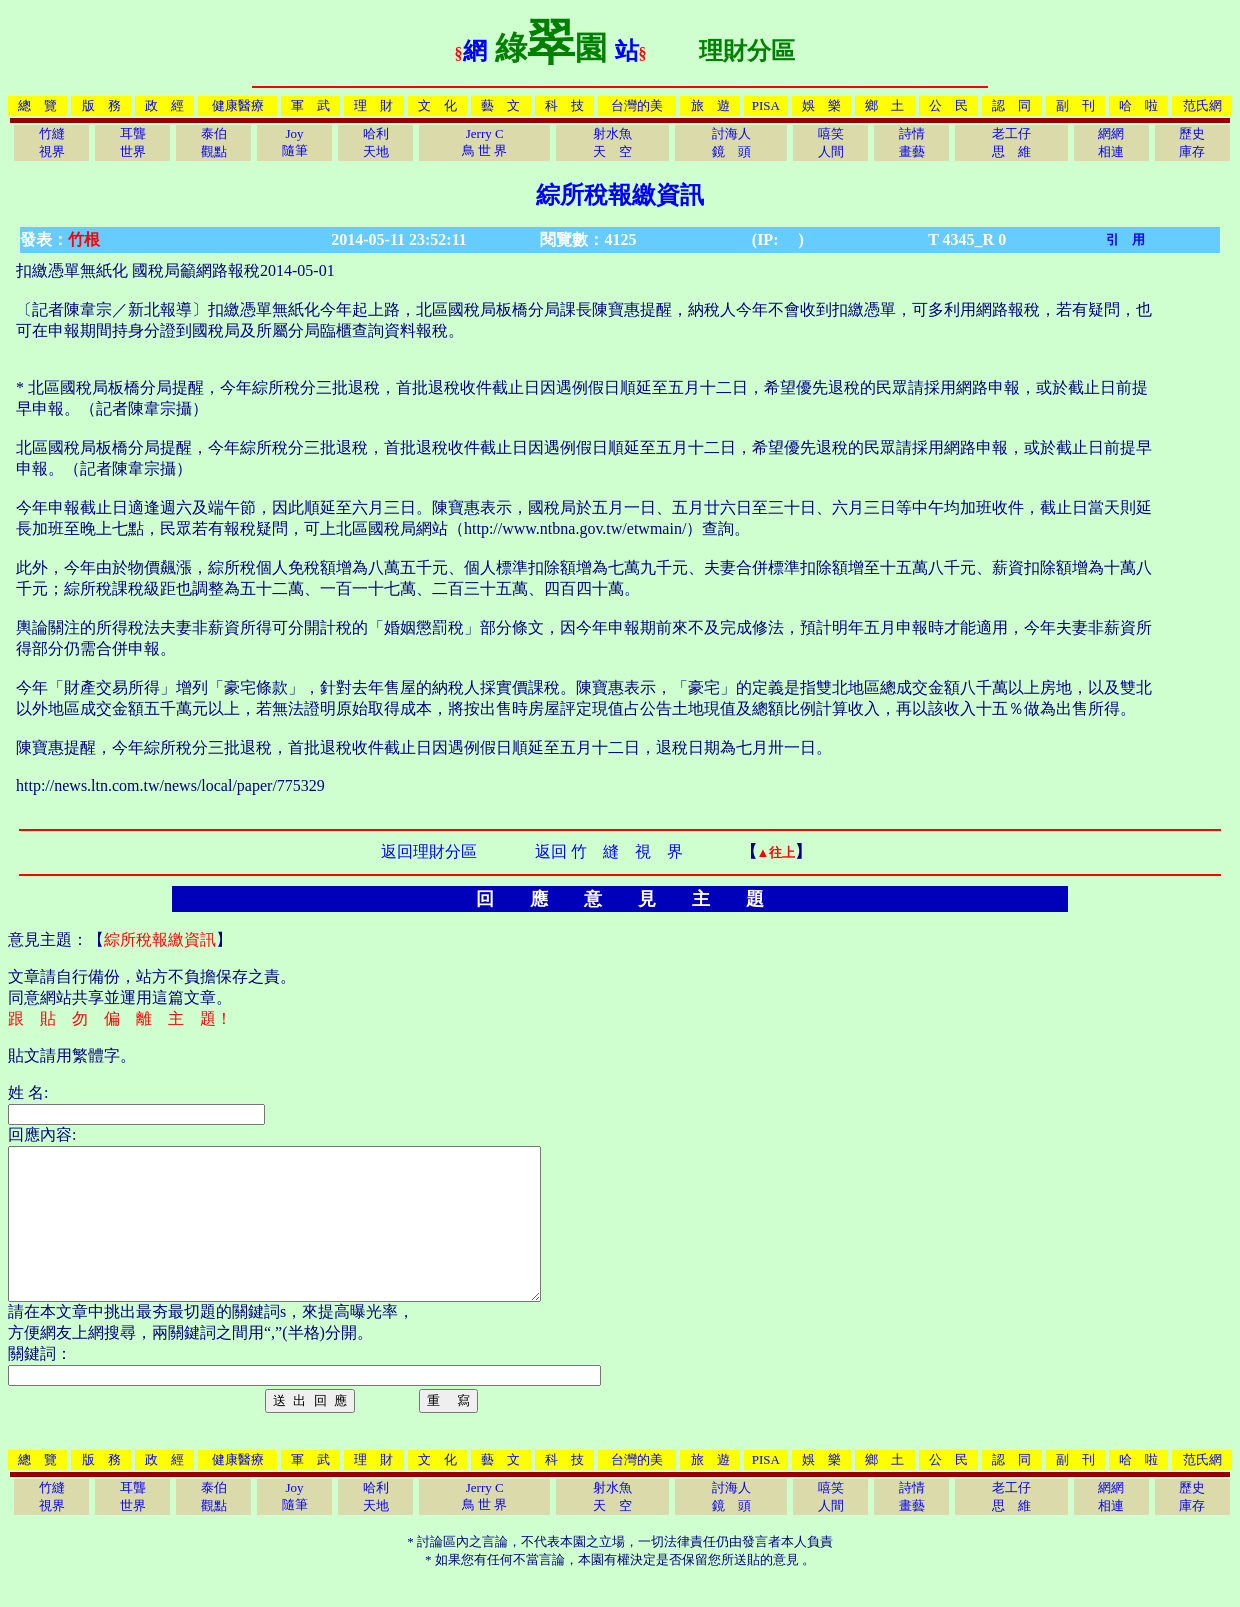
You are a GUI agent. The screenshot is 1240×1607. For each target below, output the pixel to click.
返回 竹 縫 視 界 (609, 851)
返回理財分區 (429, 851)
